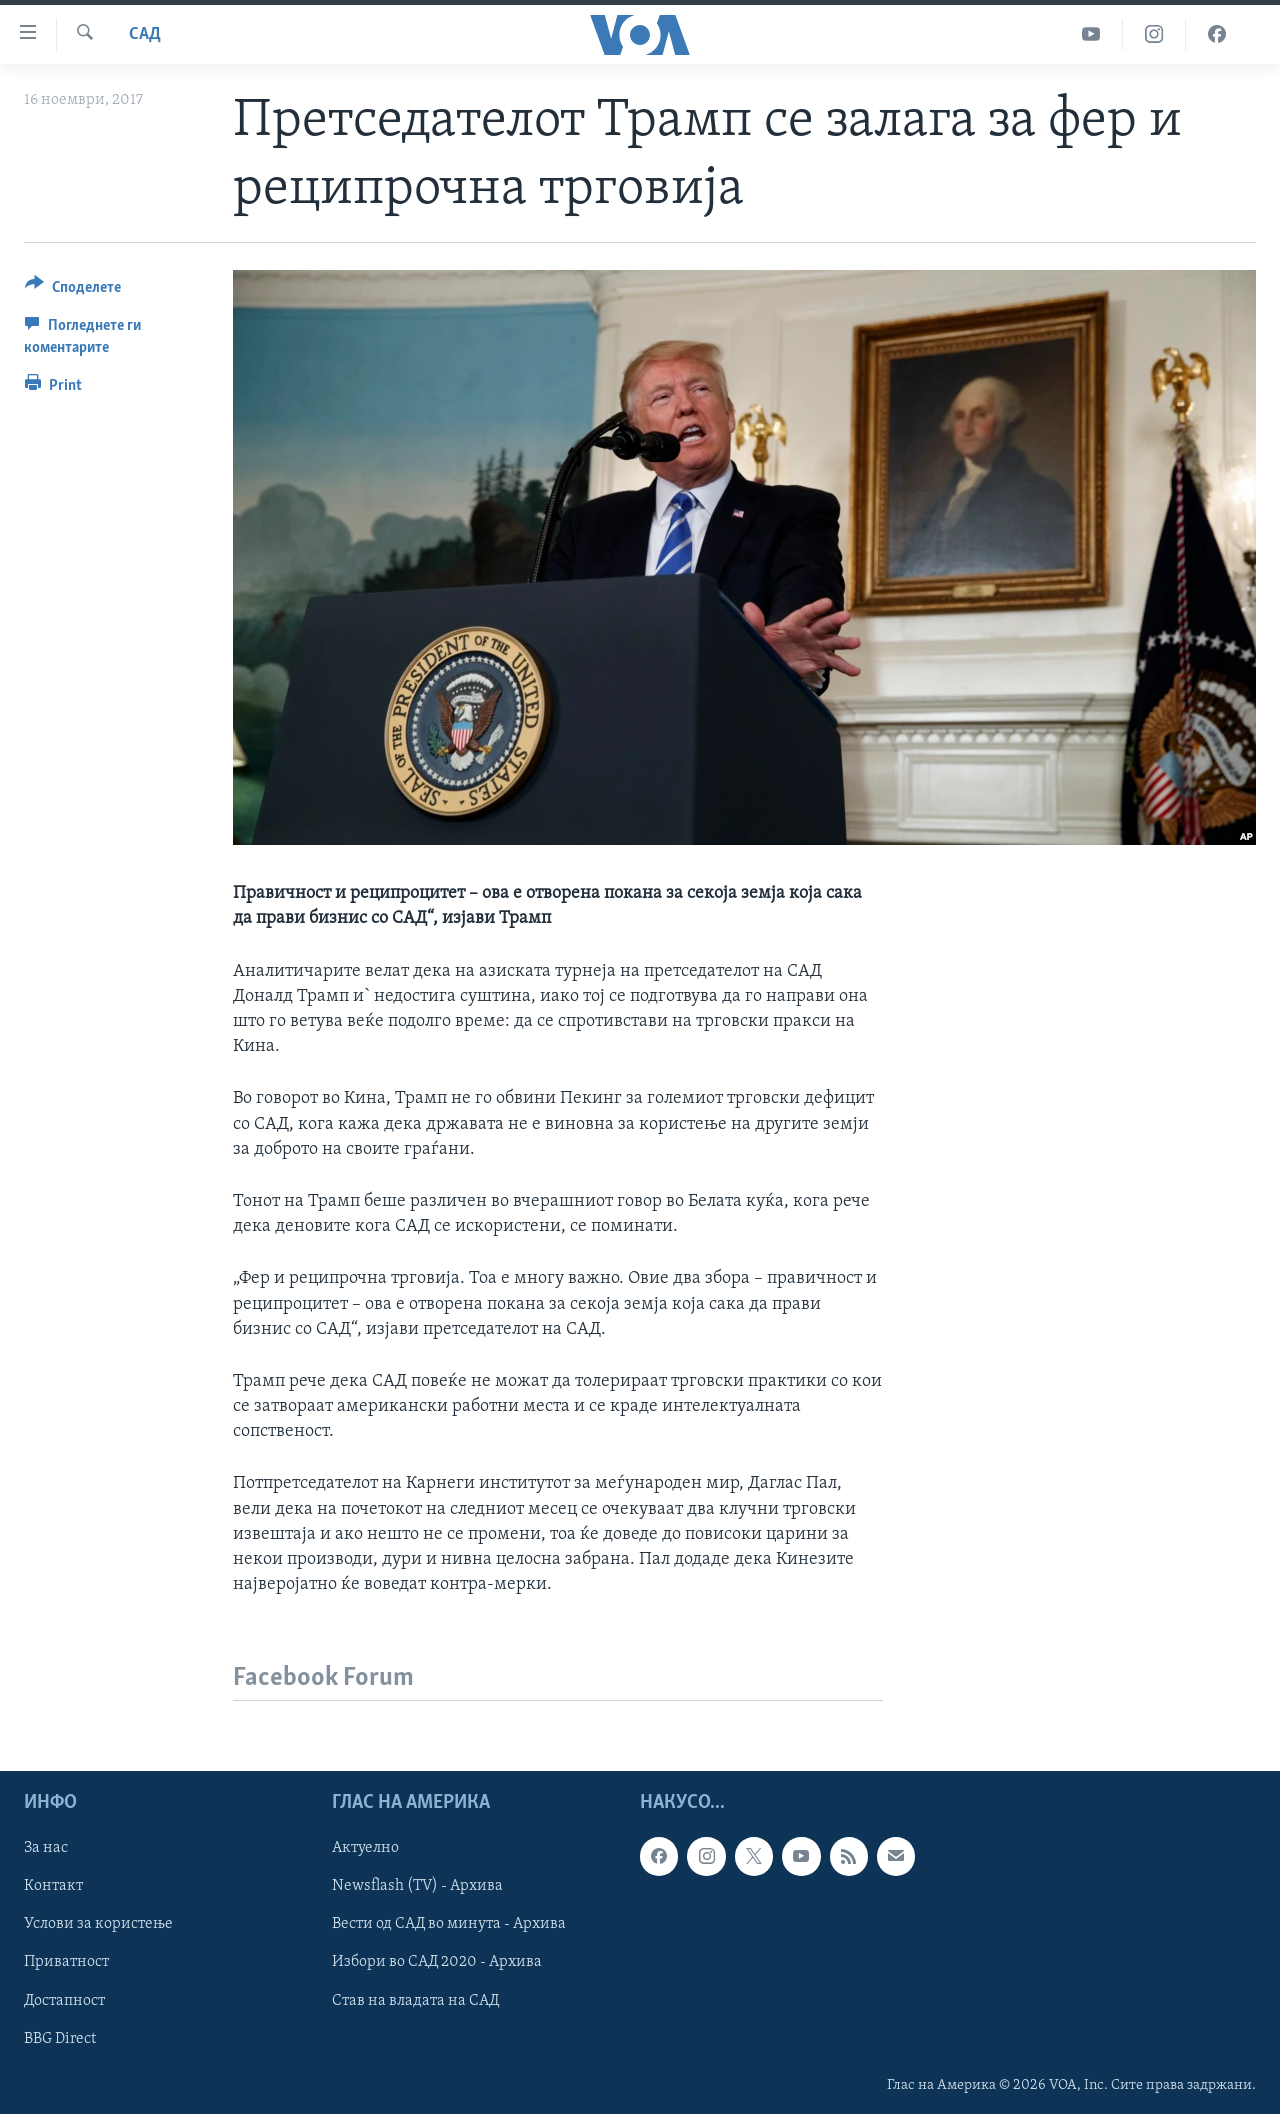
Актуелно (365, 1849)
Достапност (64, 2001)
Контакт (53, 1887)
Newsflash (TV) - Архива (417, 1887)
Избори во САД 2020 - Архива (437, 1963)
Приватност (66, 1963)
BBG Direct (60, 2039)
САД (145, 34)
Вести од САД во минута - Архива (449, 1925)
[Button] (73, 290)
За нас (46, 1849)
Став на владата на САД (415, 2001)
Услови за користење (98, 1925)
